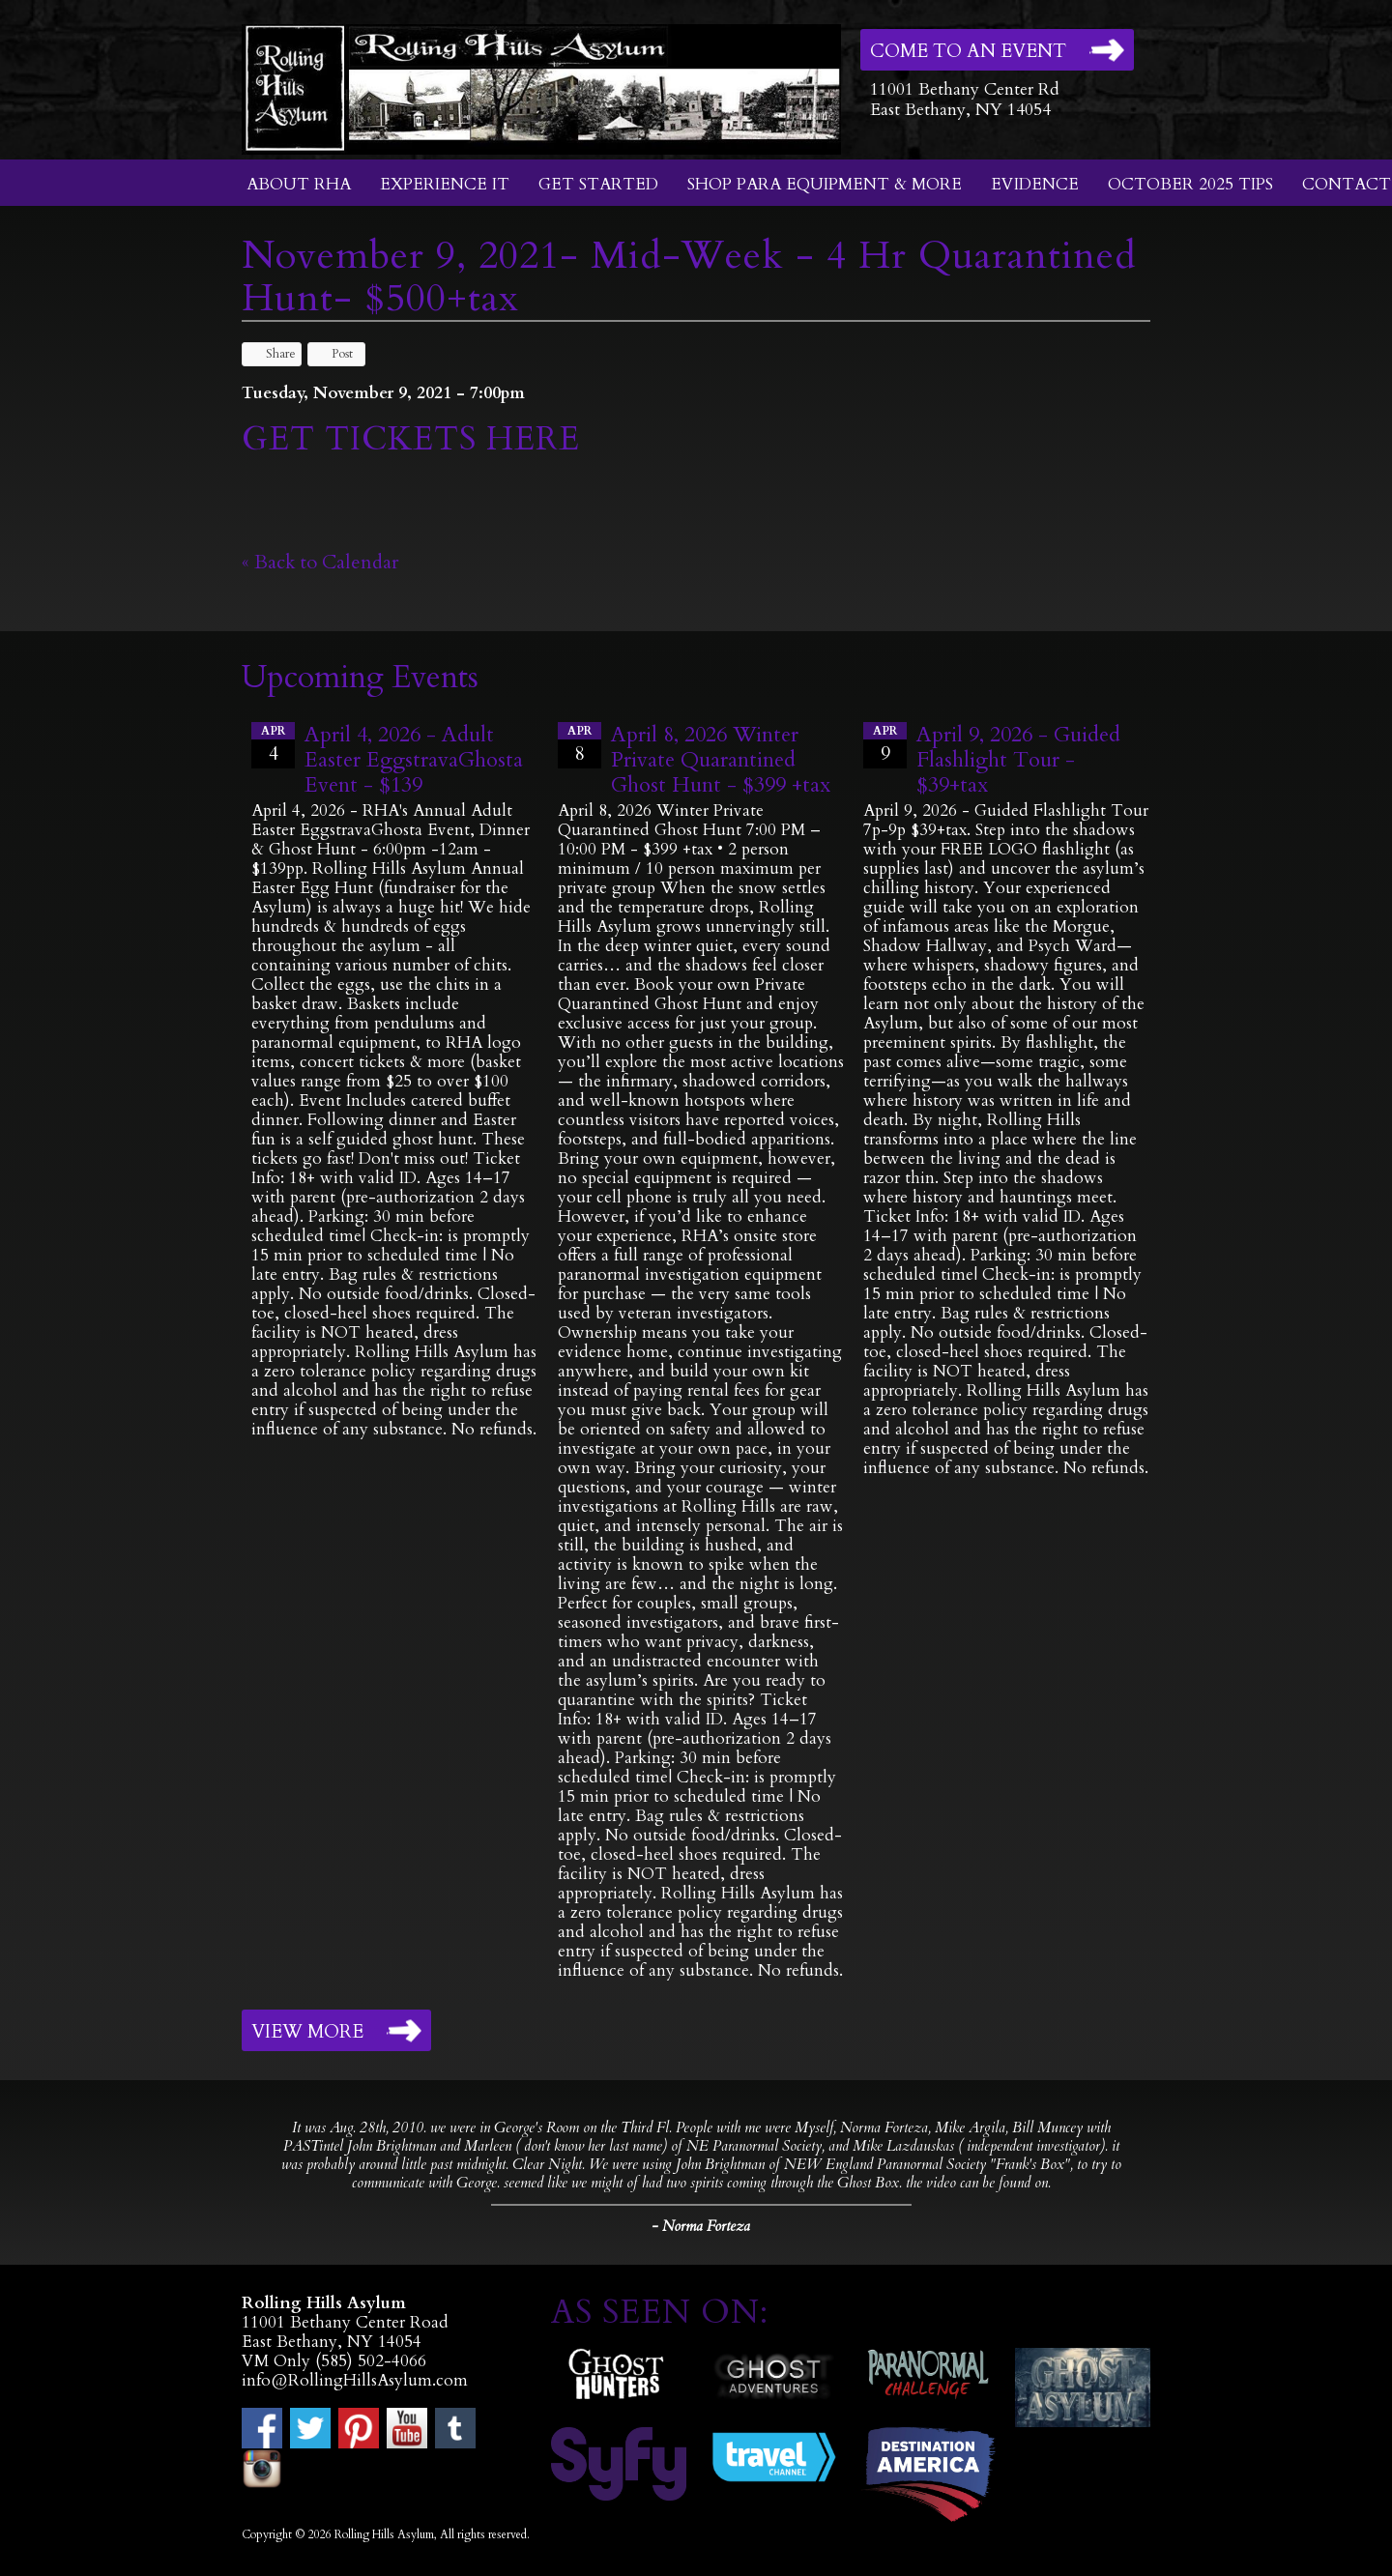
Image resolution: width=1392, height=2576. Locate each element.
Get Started (598, 184)
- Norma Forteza (701, 2226)
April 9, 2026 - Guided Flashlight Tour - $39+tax (1018, 759)
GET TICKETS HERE (416, 439)
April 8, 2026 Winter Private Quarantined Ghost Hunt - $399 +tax (720, 759)
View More (307, 2031)
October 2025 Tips (1190, 184)
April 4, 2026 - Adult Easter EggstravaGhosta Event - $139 (413, 759)
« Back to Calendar (320, 562)
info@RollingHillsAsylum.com (355, 2380)
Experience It (444, 184)
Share (271, 353)
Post (333, 353)
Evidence (1035, 184)
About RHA (298, 184)
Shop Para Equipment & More (824, 184)
